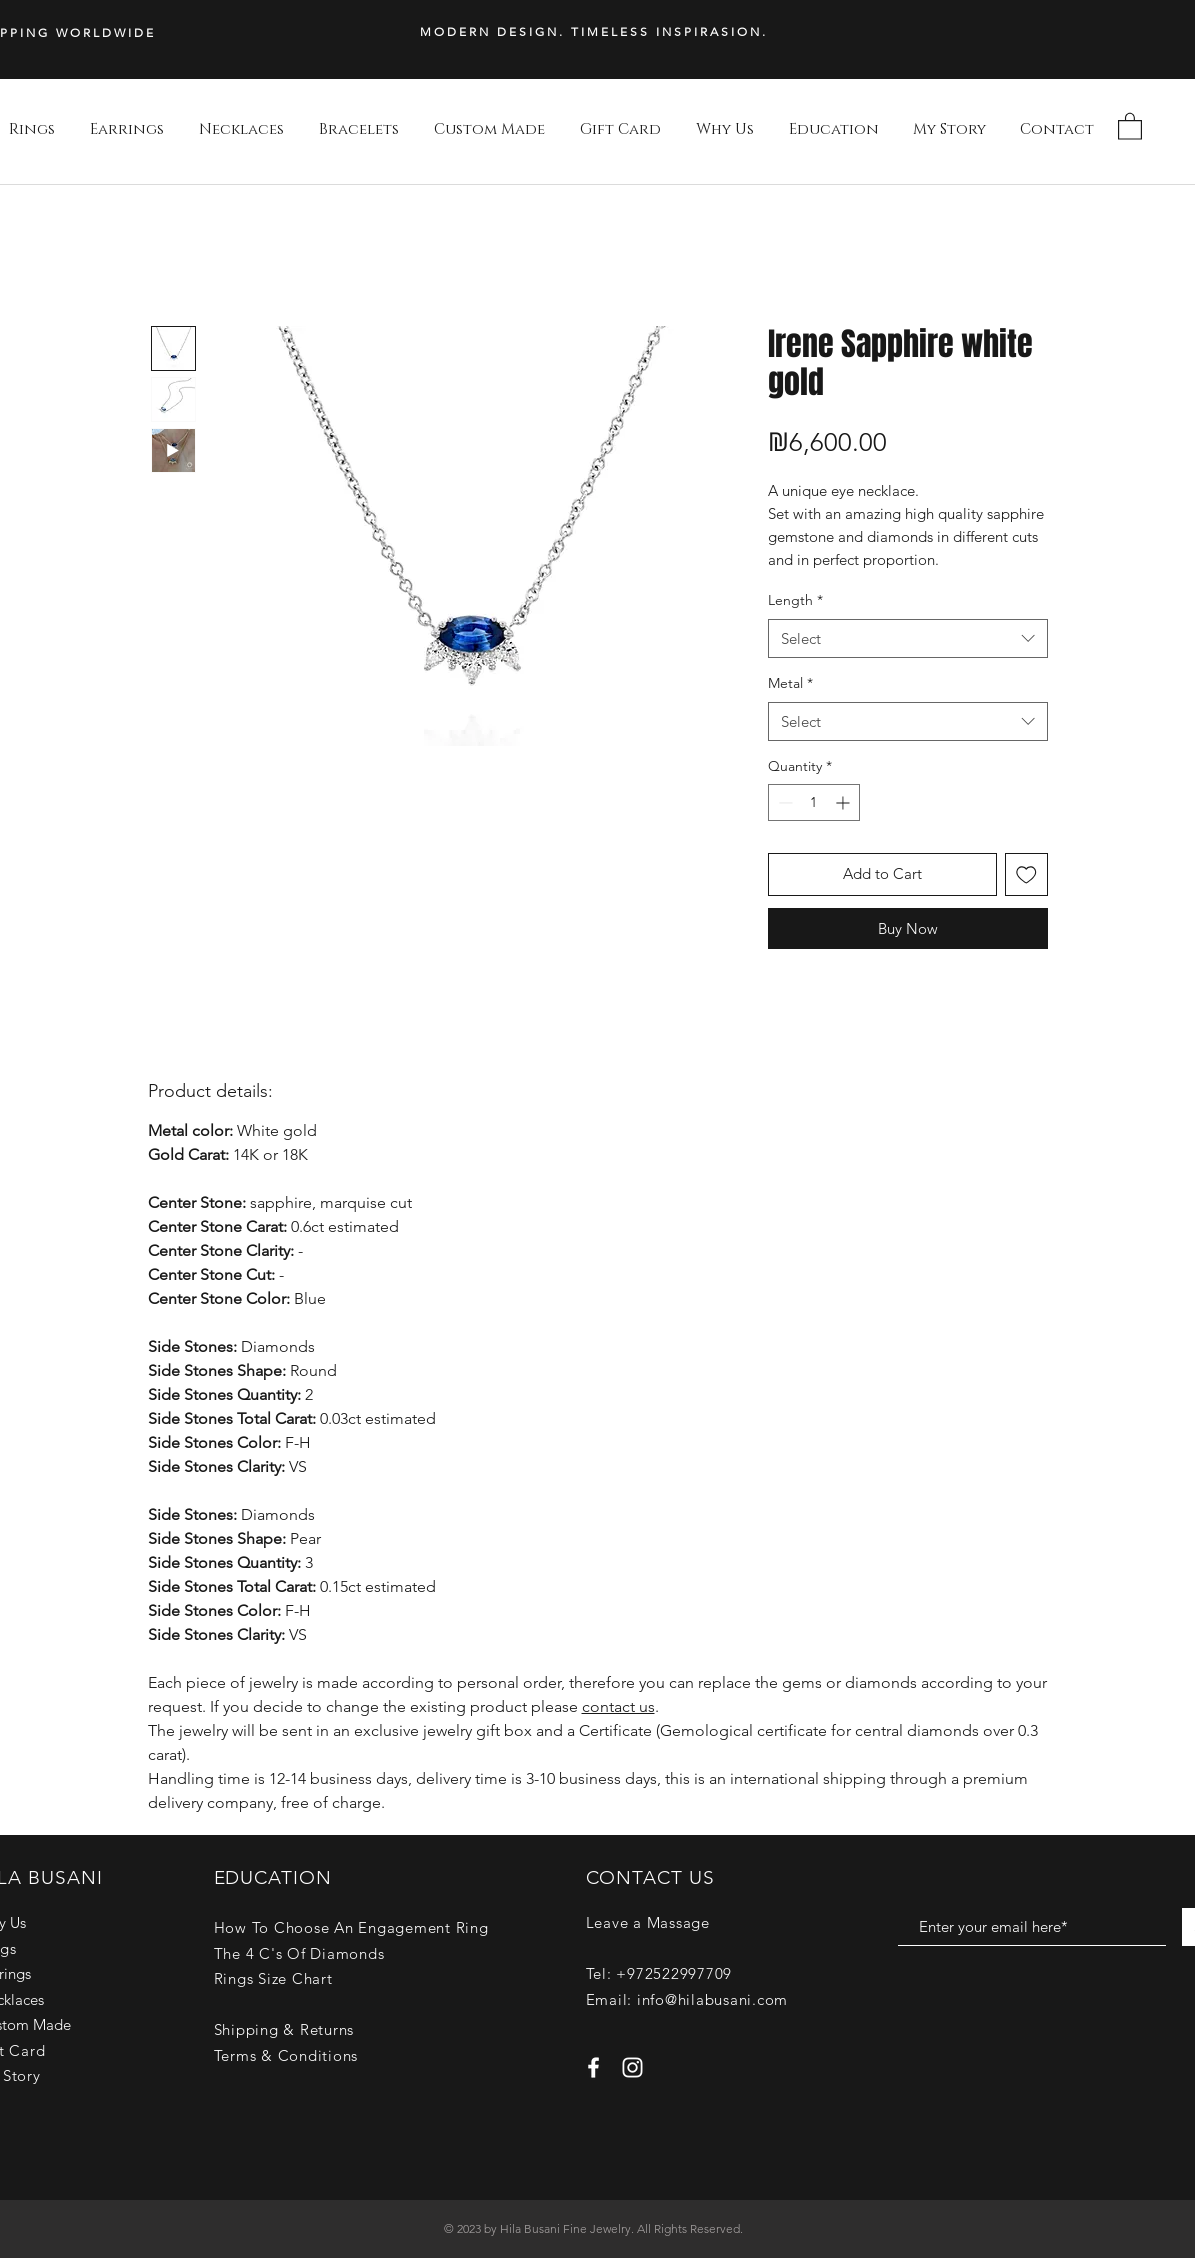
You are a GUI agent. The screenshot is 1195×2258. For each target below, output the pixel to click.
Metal (790, 683)
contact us (618, 1706)
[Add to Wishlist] (1026, 874)
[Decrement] (783, 802)
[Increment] (844, 802)
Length (795, 600)
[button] (1130, 125)
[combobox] (908, 638)
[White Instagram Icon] (632, 2067)
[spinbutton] (814, 802)
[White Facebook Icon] (593, 2067)
